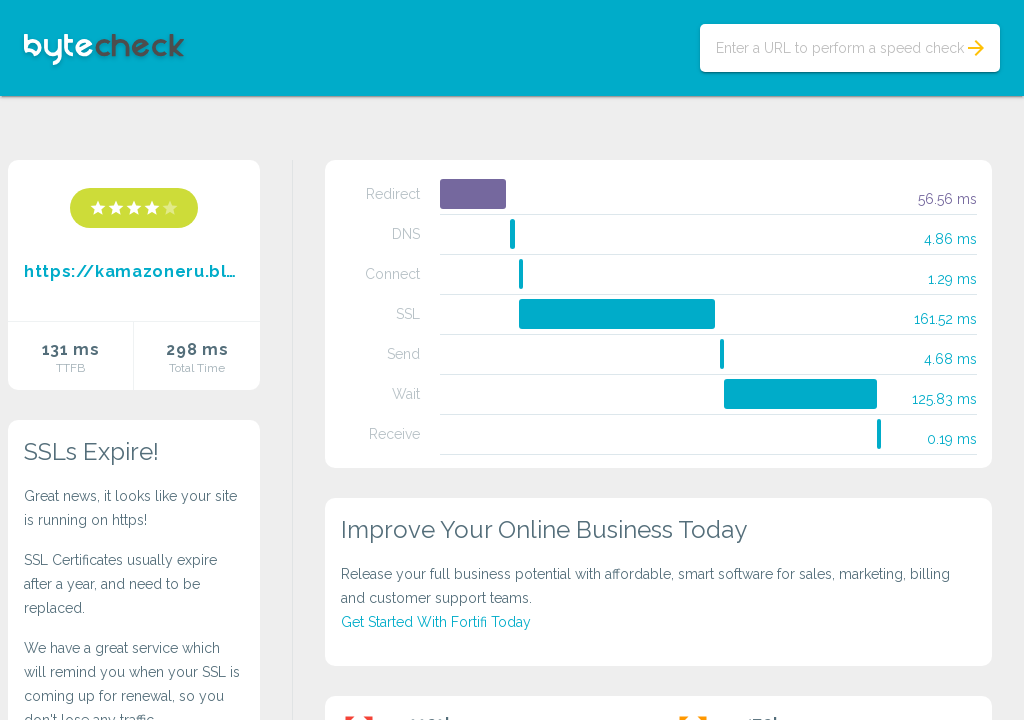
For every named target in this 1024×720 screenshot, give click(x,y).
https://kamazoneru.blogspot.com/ (134, 271)
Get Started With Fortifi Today (436, 622)
